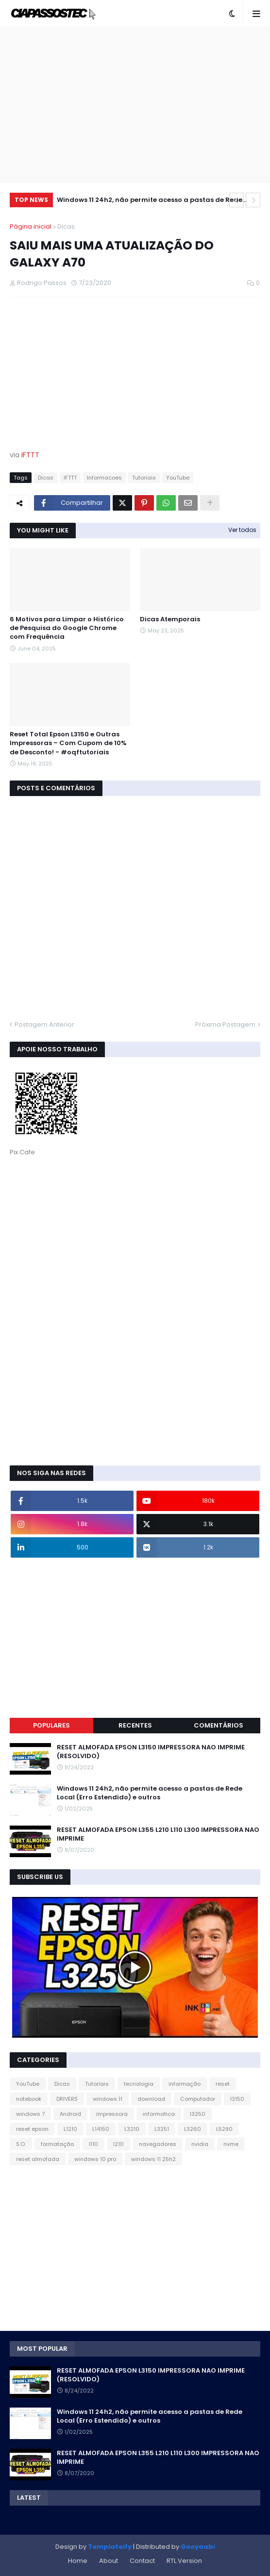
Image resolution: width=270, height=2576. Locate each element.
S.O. (21, 2144)
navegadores (157, 2144)
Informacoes (104, 478)
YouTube (177, 478)
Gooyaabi (198, 2546)
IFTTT (30, 455)
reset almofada (37, 2159)
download (151, 2099)
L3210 (131, 2129)
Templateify (110, 2546)
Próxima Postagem (225, 1024)
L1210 (70, 2129)
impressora (112, 2114)
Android (70, 2114)
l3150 (237, 2099)
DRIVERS (67, 2099)
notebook (28, 2099)
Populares (51, 1725)
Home (77, 2560)
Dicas (66, 226)
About (108, 2560)
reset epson (32, 2129)
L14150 (100, 2129)
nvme (230, 2144)
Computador (197, 2099)
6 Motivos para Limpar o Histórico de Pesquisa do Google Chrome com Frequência (67, 628)
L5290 (224, 2129)
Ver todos (242, 530)
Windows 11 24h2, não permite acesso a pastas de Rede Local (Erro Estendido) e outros (149, 201)
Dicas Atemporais (170, 619)
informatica (159, 2114)
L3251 (161, 2129)
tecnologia (138, 2084)
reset (223, 2084)
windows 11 (107, 2099)
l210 (118, 2144)
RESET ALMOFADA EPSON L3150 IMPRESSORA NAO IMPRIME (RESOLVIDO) (151, 1752)
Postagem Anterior (44, 1024)
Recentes (135, 1725)
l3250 (197, 2114)
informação (185, 2084)
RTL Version (184, 2560)
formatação (57, 2144)
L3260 (192, 2129)
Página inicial (30, 226)
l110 (93, 2144)
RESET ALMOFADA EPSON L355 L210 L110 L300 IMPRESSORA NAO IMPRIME (158, 1834)
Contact (142, 2560)
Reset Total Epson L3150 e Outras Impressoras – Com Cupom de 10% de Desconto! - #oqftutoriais (68, 743)
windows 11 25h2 (153, 2159)
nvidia (199, 2144)
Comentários (218, 1725)
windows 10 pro (95, 2159)
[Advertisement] (135, 105)
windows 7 (30, 2114)
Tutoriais (144, 478)
